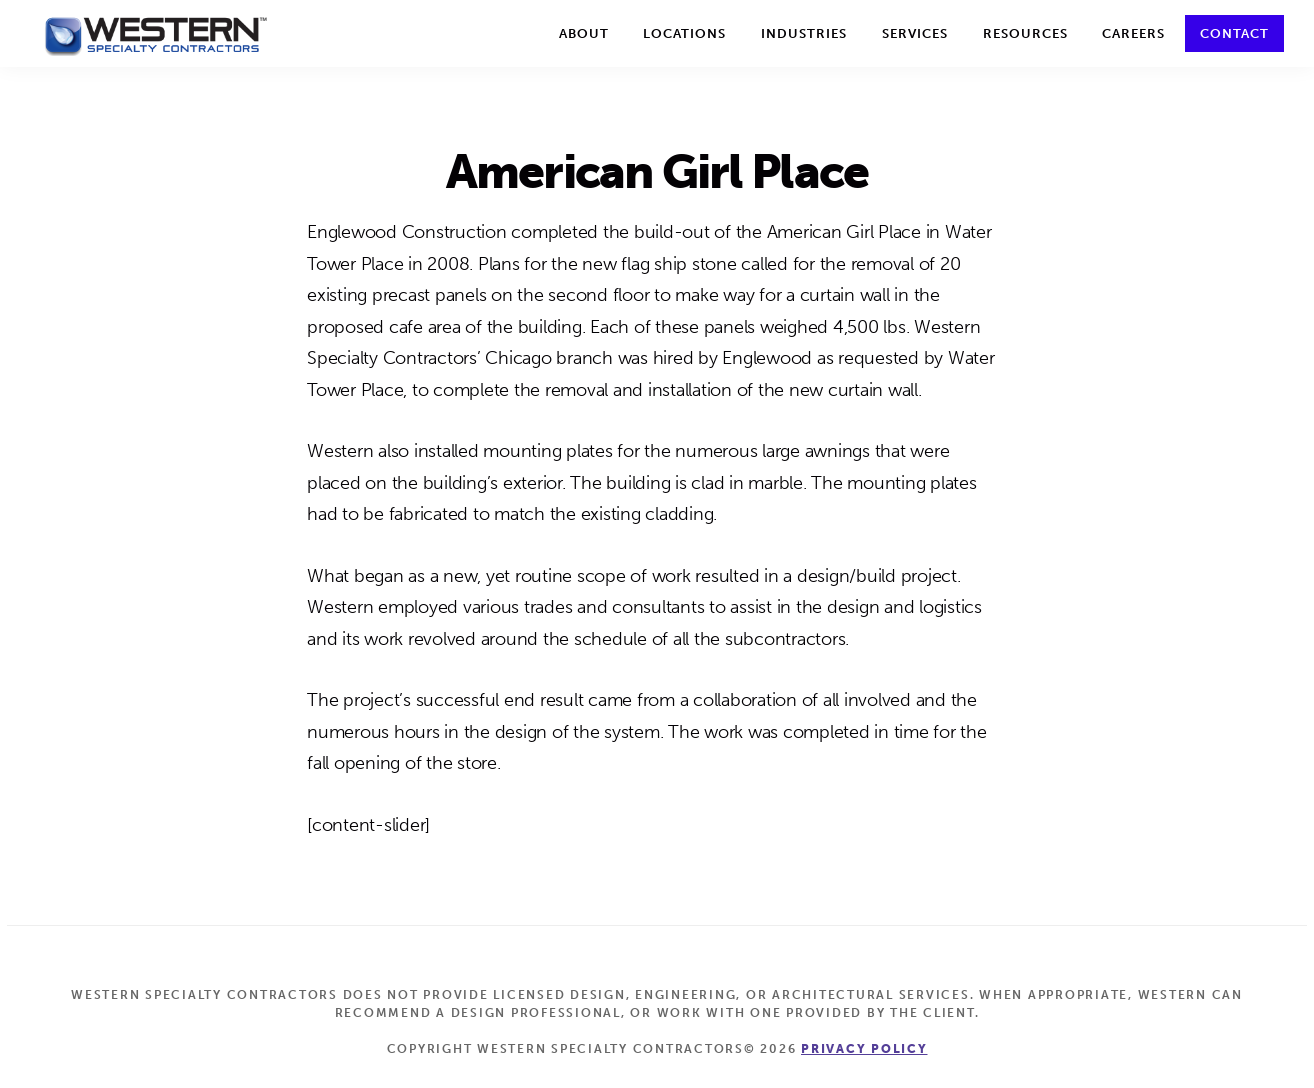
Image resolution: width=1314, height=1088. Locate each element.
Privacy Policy (864, 1049)
